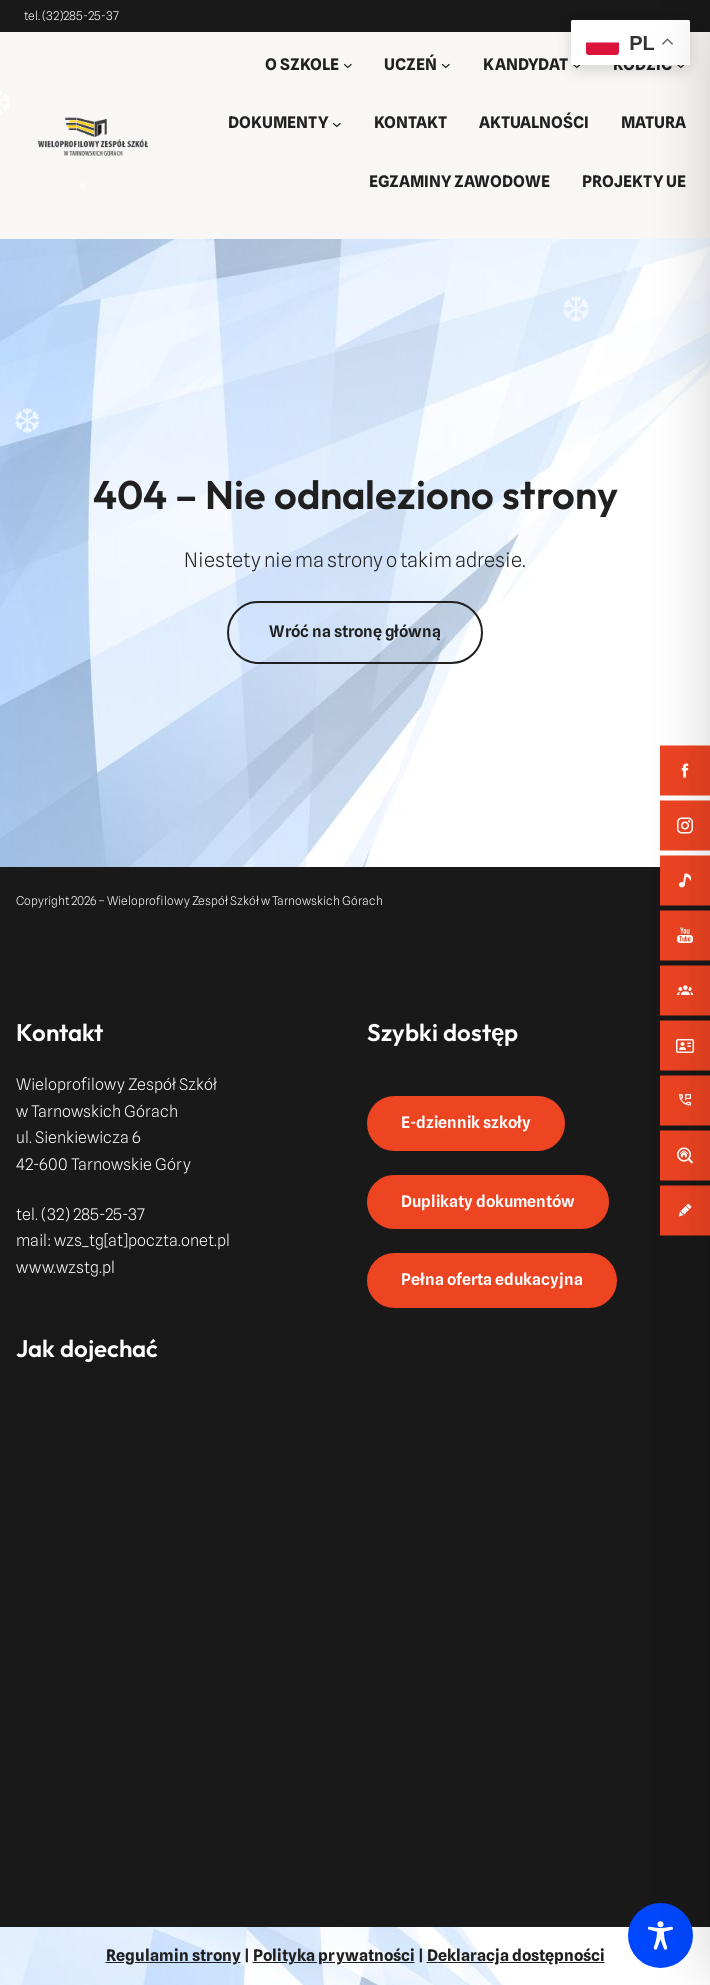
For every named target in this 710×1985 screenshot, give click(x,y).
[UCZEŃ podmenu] (446, 65)
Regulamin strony (173, 1955)
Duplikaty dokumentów (488, 1201)
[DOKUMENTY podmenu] (337, 124)
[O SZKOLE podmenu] (348, 65)
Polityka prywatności (334, 1955)
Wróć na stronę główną (355, 631)
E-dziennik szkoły (466, 1122)
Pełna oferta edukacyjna (492, 1279)
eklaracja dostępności (521, 1955)
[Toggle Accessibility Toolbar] (660, 1935)
